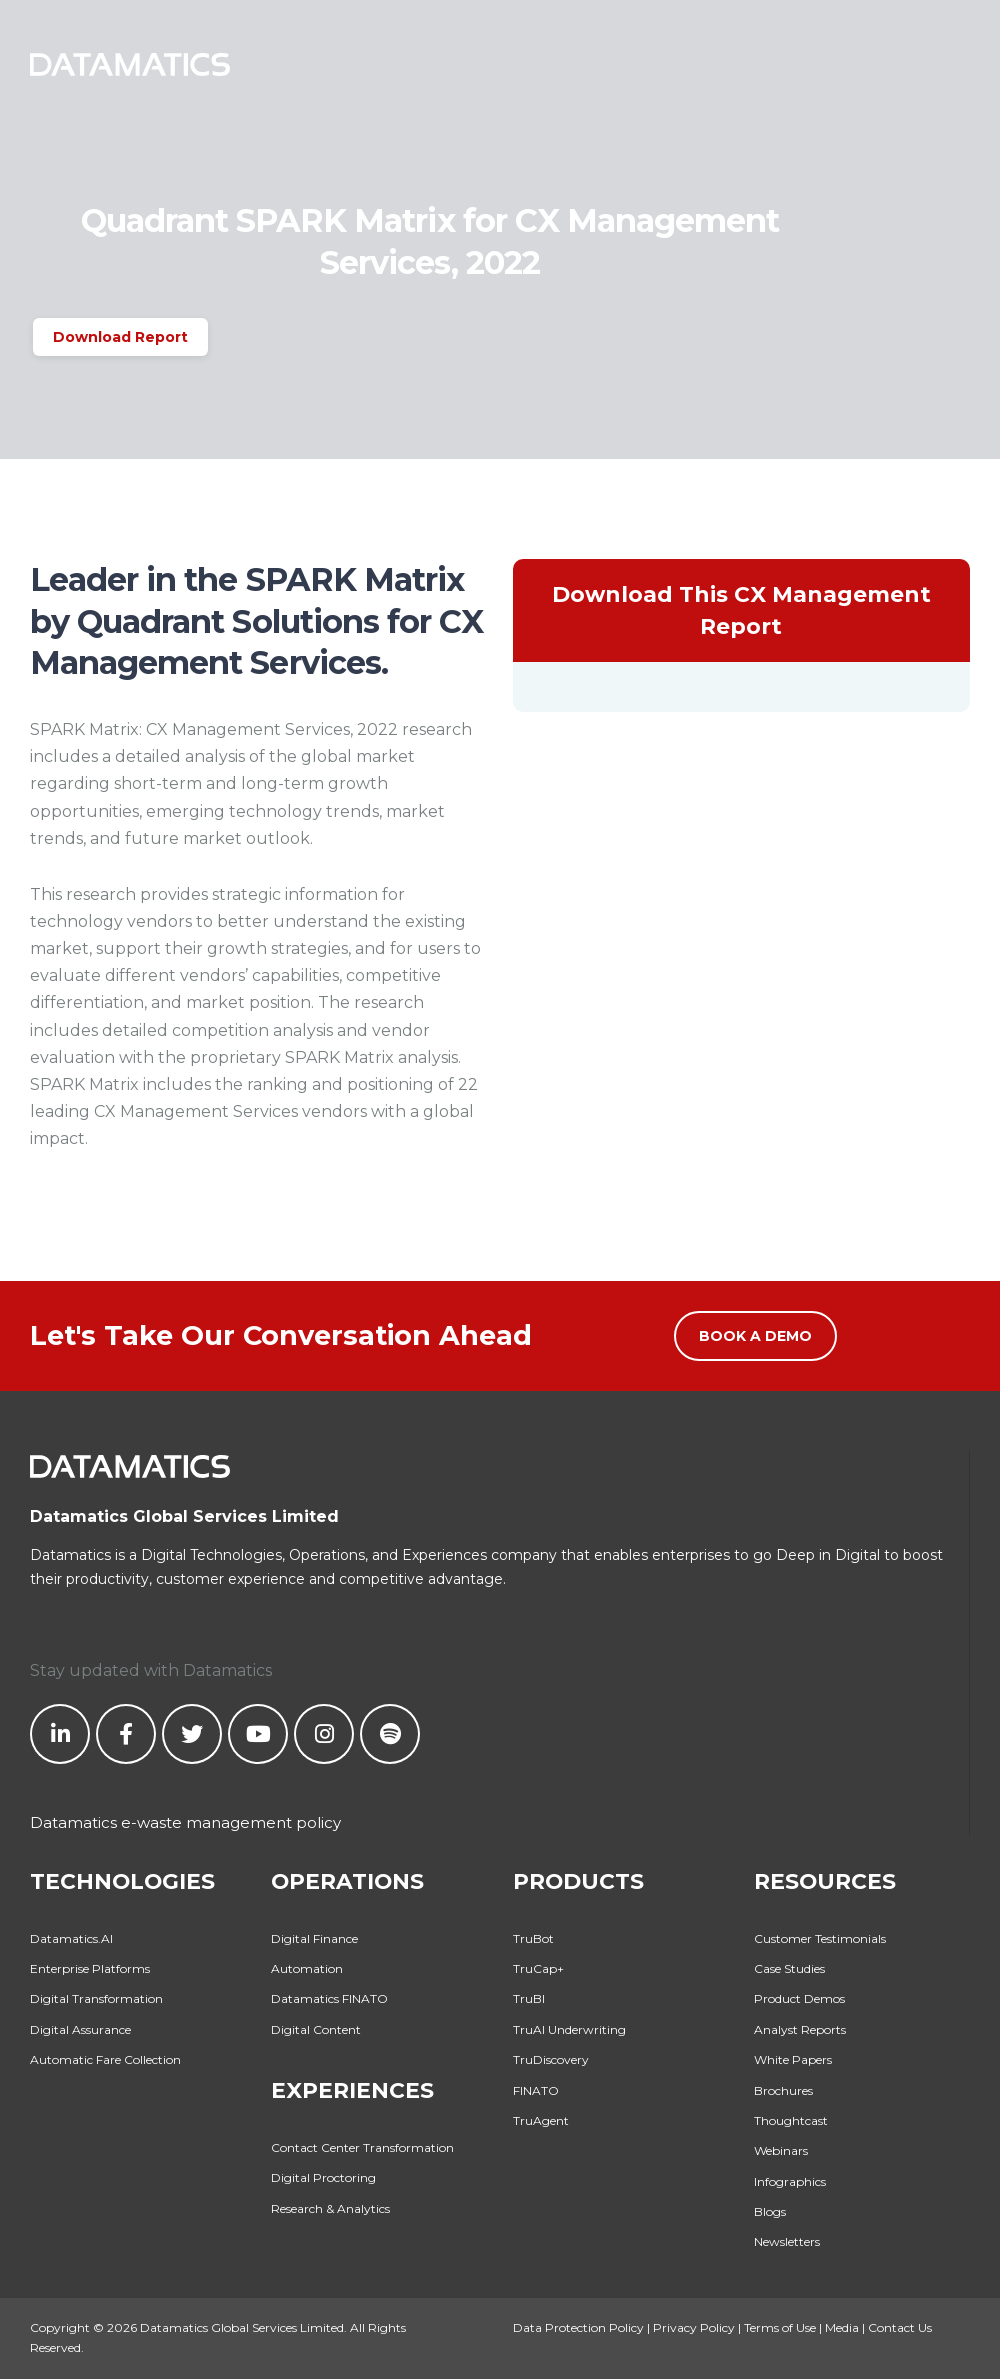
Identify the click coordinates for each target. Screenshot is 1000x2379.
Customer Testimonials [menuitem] (820, 1938)
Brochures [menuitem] (783, 2090)
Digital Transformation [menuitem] (96, 1998)
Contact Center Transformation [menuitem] (362, 2147)
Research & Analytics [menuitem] (330, 2208)
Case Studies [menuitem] (789, 1968)
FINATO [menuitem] (536, 2090)
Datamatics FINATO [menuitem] (329, 1998)
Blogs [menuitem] (770, 2211)
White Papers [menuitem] (793, 2059)
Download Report (120, 337)
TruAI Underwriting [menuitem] (569, 2029)
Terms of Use (780, 2327)
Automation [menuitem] (307, 1968)
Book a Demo (755, 1336)
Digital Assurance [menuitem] (80, 2029)
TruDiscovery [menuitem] (551, 2059)
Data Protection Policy (578, 2327)
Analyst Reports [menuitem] (800, 2029)
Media (842, 2327)
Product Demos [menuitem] (799, 1998)
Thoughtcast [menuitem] (791, 2120)
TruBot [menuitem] (533, 1938)
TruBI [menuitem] (529, 1998)
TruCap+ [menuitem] (538, 1968)
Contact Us (900, 2327)
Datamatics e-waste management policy (185, 1822)
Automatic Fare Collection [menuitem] (105, 2059)
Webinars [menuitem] (781, 2150)
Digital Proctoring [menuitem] (323, 2177)
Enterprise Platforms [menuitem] (90, 1968)
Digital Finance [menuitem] (314, 1938)
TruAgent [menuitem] (541, 2120)
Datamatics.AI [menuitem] (71, 1938)
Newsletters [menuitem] (787, 2241)
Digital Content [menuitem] (316, 2029)
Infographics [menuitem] (790, 2181)
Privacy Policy (694, 2327)
